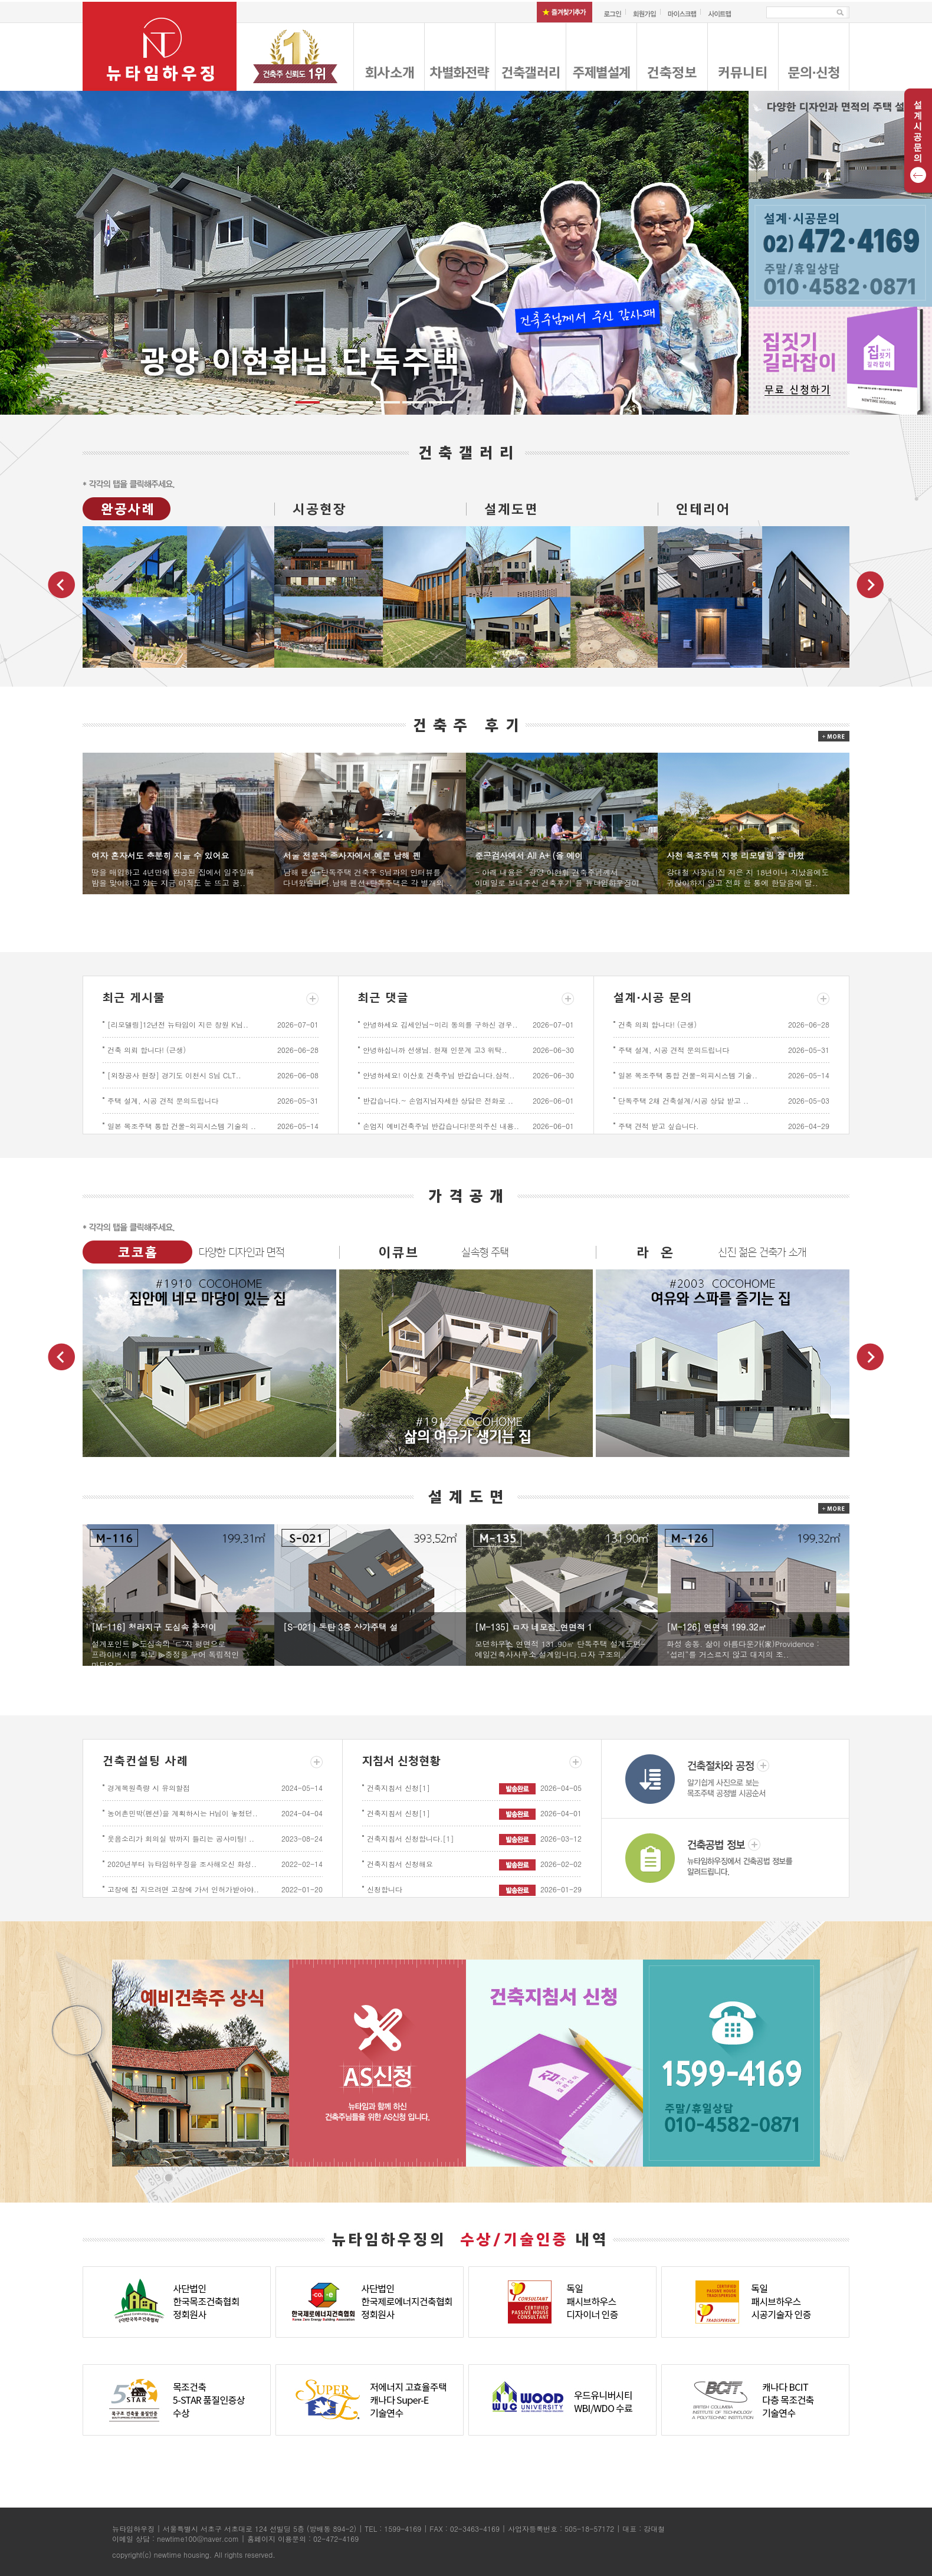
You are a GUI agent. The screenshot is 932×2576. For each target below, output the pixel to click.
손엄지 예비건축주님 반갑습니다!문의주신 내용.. (441, 1126)
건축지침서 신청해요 (400, 1864)
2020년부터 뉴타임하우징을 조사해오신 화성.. (182, 1864)
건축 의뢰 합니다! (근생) (146, 1050)
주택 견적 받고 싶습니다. (658, 1126)
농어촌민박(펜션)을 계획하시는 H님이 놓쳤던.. (182, 1813)
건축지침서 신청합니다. (410, 1838)
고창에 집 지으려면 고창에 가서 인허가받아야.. (183, 1889)
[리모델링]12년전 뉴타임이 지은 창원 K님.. (177, 1024)
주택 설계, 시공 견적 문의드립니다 (163, 1100)
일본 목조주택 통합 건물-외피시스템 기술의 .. (181, 1126)
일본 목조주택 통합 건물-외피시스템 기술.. (687, 1075)
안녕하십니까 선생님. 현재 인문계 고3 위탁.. (435, 1050)
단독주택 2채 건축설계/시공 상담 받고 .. (683, 1100)
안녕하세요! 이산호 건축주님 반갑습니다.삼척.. (439, 1075)
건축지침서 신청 (398, 1788)
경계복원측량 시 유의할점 (148, 1788)
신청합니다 (384, 1889)
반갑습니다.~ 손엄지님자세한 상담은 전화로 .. (438, 1100)
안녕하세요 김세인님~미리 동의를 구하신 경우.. (440, 1024)
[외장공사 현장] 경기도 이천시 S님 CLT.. (174, 1075)
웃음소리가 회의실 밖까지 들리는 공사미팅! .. (180, 1838)
